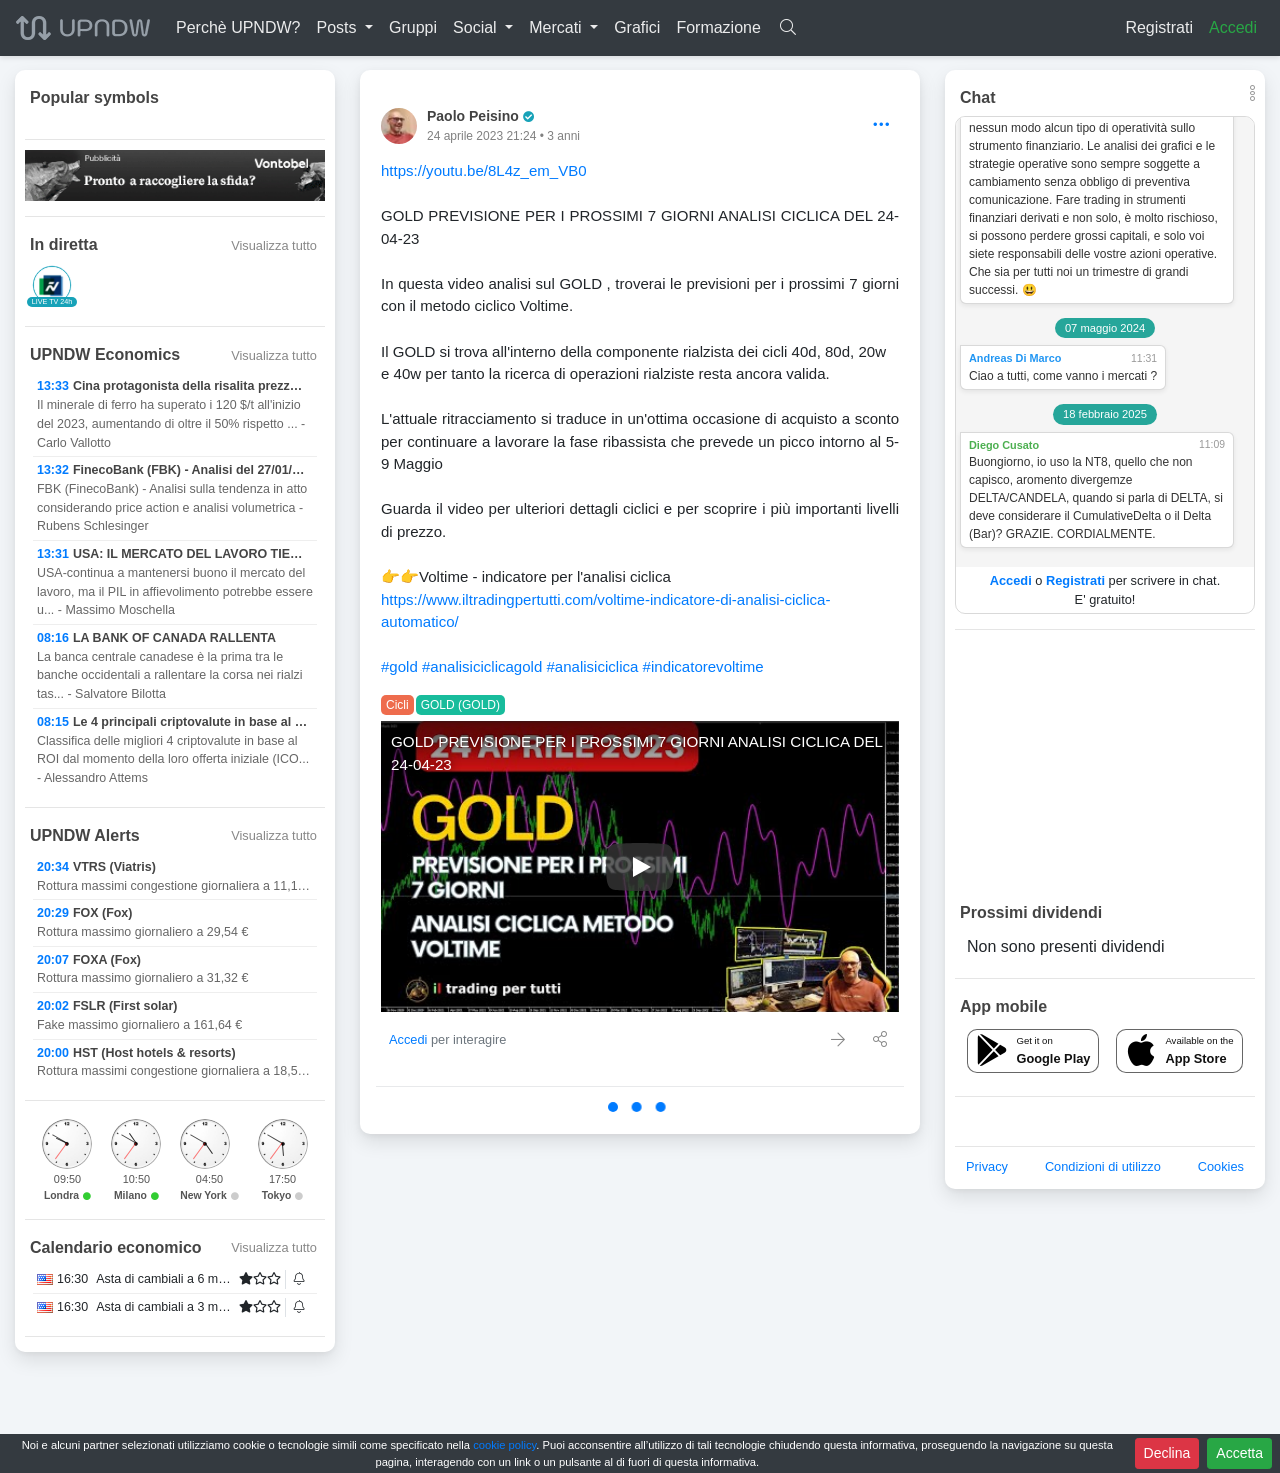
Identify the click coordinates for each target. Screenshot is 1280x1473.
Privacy (987, 1166)
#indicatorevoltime (703, 666)
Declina (1167, 1453)
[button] (344, 28)
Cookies (1221, 1166)
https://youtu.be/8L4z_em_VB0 (484, 170)
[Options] (881, 125)
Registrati (1159, 27)
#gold (399, 666)
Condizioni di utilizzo (1103, 1166)
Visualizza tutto (274, 245)
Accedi (1233, 27)
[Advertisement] (1105, 765)
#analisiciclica (592, 666)
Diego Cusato (1004, 445)
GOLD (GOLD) (460, 705)
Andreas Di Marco (1015, 358)
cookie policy (504, 1445)
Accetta (1239, 1453)
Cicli (397, 705)
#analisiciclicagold (482, 666)
